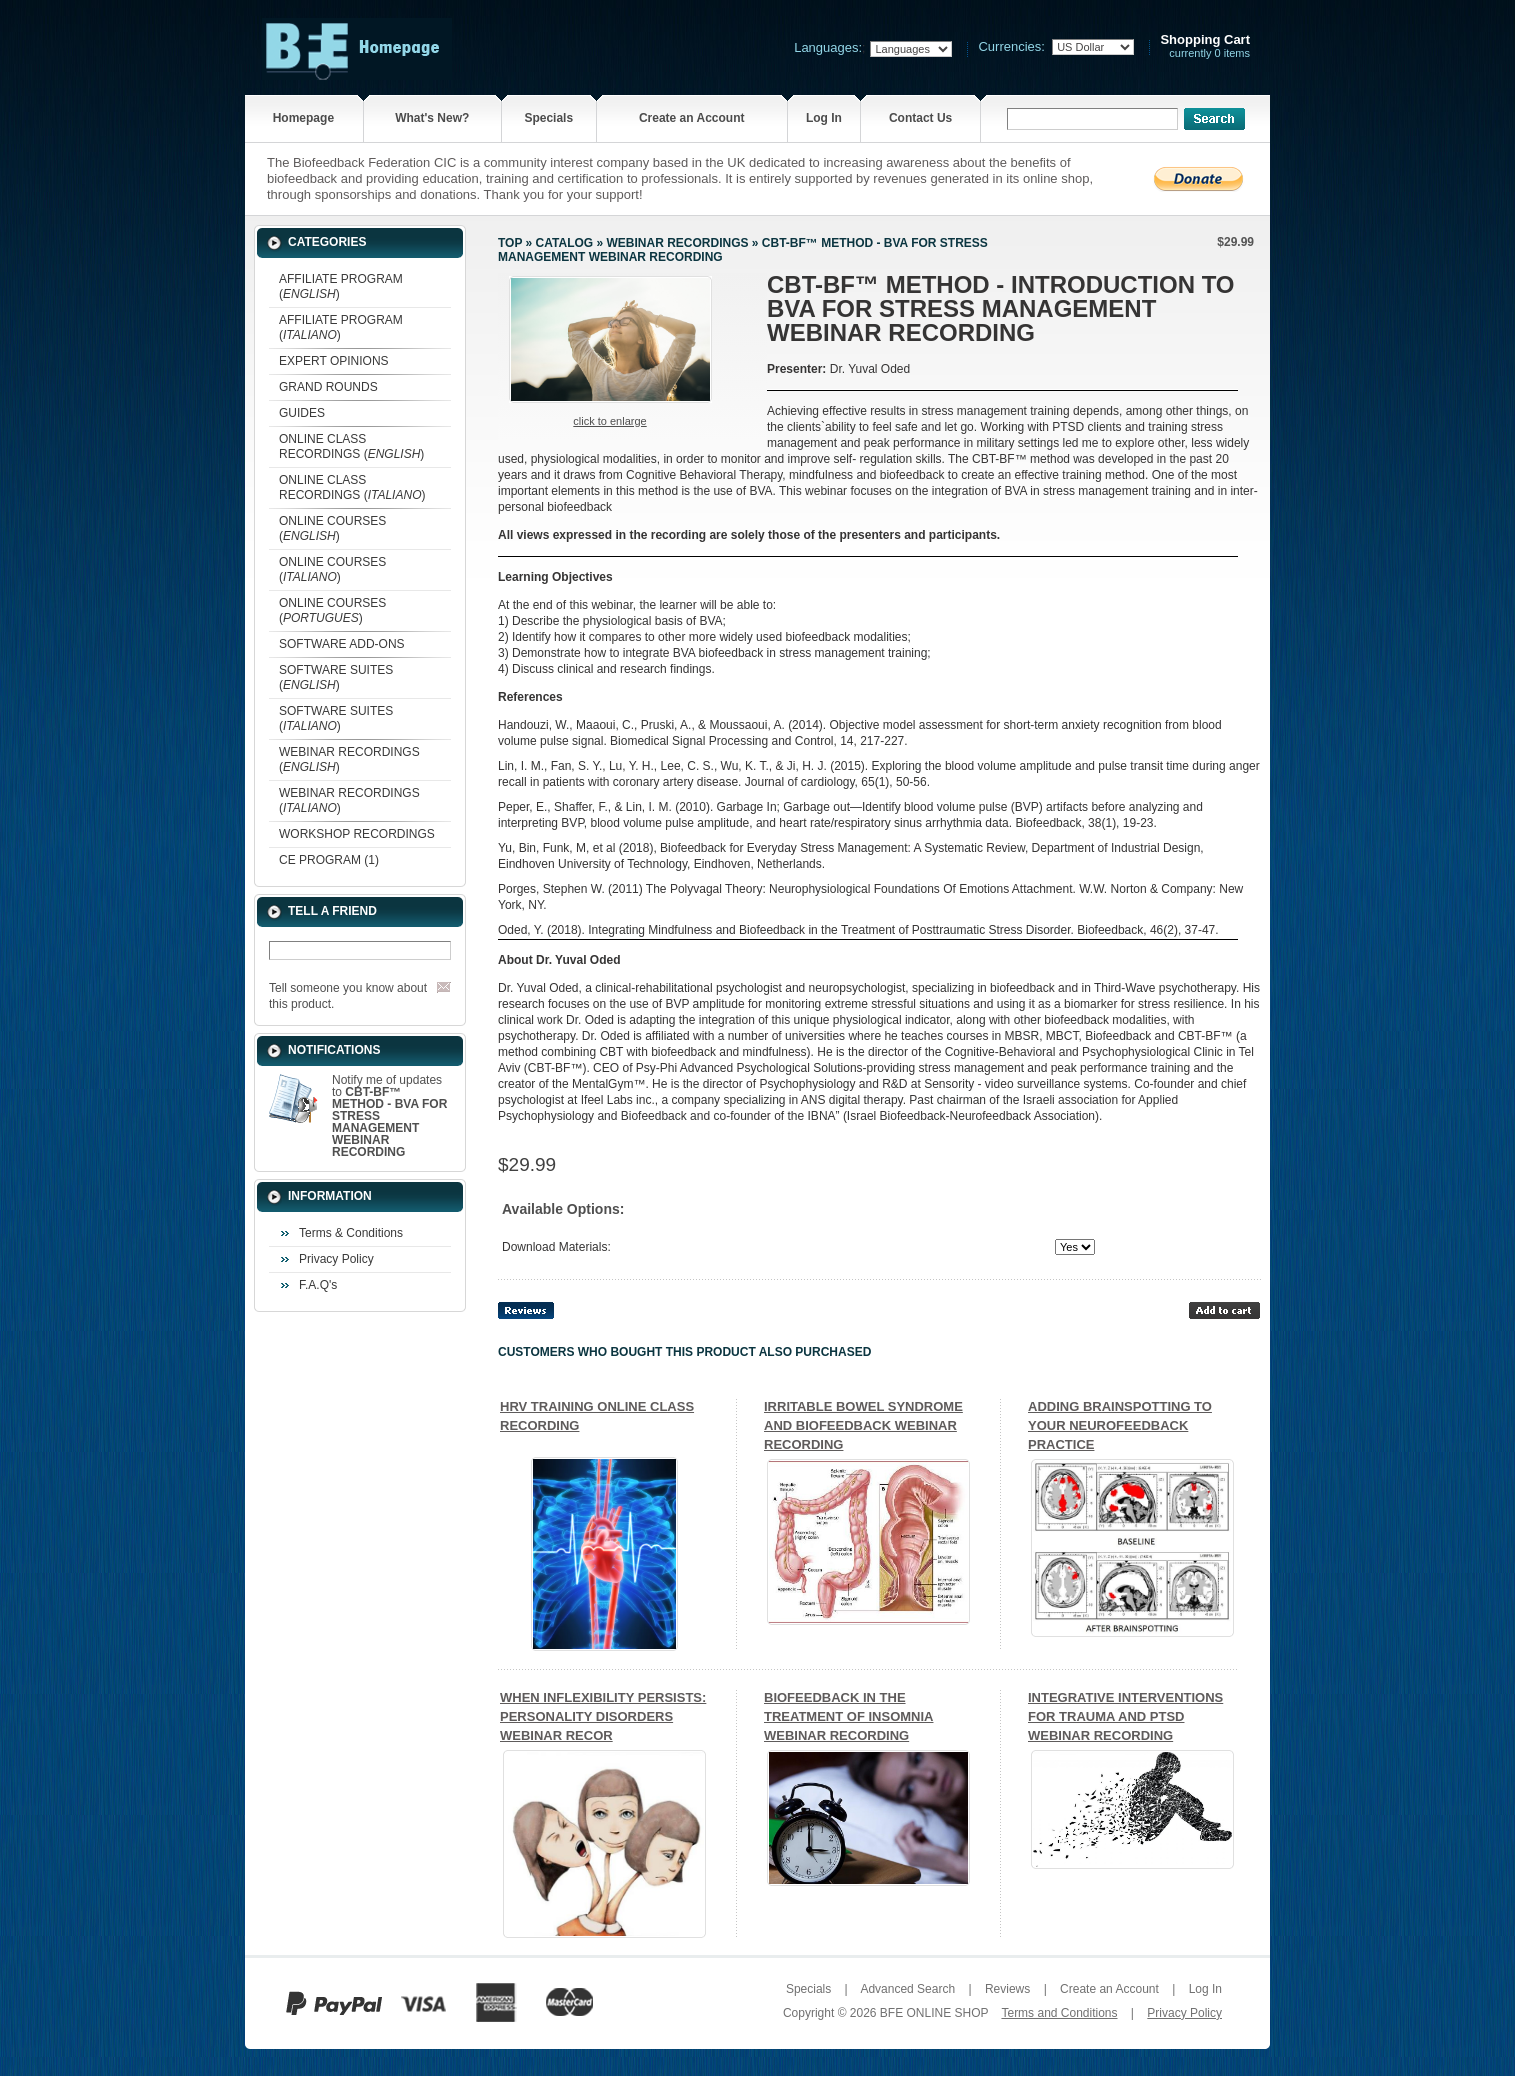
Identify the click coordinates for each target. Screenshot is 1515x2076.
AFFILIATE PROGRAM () (341, 286)
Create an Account (692, 118)
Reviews (1007, 1989)
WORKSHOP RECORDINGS (357, 834)
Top (510, 243)
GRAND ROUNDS (328, 387)
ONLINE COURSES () (332, 528)
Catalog (565, 243)
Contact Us (920, 118)
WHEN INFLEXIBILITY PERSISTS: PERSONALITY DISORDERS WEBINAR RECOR (603, 1716)
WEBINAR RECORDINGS (677, 243)
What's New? (432, 118)
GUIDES (302, 413)
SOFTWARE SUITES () (336, 677)
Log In (824, 118)
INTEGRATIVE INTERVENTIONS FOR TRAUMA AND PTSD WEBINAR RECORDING (1125, 1716)
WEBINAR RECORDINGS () (349, 759)
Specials (548, 118)
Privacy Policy (336, 1259)
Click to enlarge (609, 421)
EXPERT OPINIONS (334, 361)
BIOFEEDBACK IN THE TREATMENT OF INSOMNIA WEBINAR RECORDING (848, 1716)
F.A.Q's (318, 1285)
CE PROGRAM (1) (329, 860)
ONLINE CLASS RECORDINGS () (351, 446)
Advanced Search (907, 1989)
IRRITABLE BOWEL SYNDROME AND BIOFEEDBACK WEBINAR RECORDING (863, 1425)
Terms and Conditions (1059, 2013)
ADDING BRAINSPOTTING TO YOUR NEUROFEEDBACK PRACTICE (1120, 1425)
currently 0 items (1205, 46)
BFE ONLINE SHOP (934, 2013)
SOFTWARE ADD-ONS (342, 644)
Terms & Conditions (351, 1233)
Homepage (303, 118)
